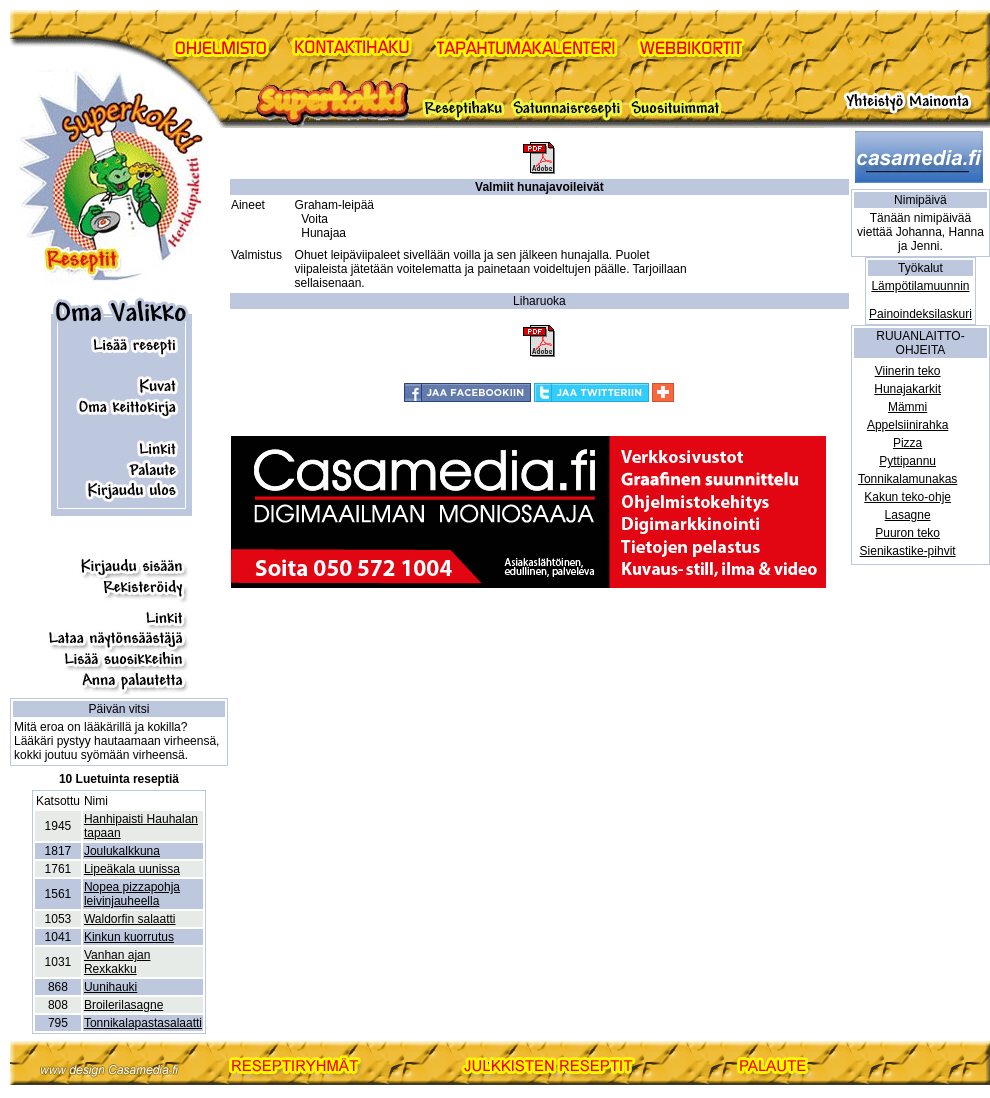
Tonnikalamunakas (907, 479)
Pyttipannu (907, 461)
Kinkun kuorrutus (129, 937)
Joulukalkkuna (122, 851)
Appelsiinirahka (907, 425)
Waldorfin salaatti (130, 919)
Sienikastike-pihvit (908, 551)
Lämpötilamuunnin (920, 286)
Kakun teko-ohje (907, 497)
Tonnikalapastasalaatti (143, 1023)
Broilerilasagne (123, 1005)
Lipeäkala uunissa (132, 869)
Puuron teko (907, 533)
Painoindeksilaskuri (920, 314)
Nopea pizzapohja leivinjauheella (132, 894)
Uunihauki (110, 987)
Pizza (907, 443)
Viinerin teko (908, 371)
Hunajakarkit (907, 389)
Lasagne (908, 515)
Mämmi (907, 407)
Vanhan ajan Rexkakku (117, 962)
